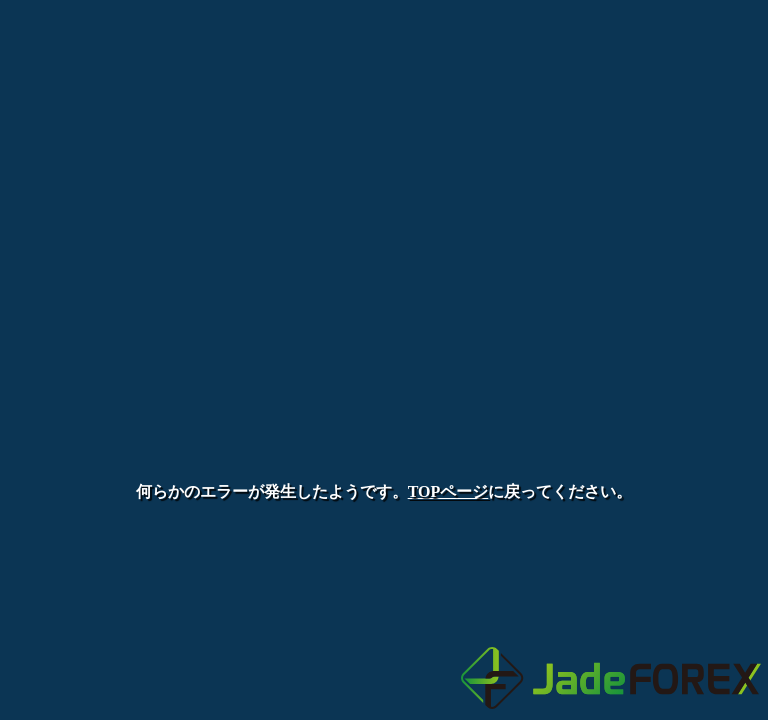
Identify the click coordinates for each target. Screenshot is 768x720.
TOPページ (448, 491)
